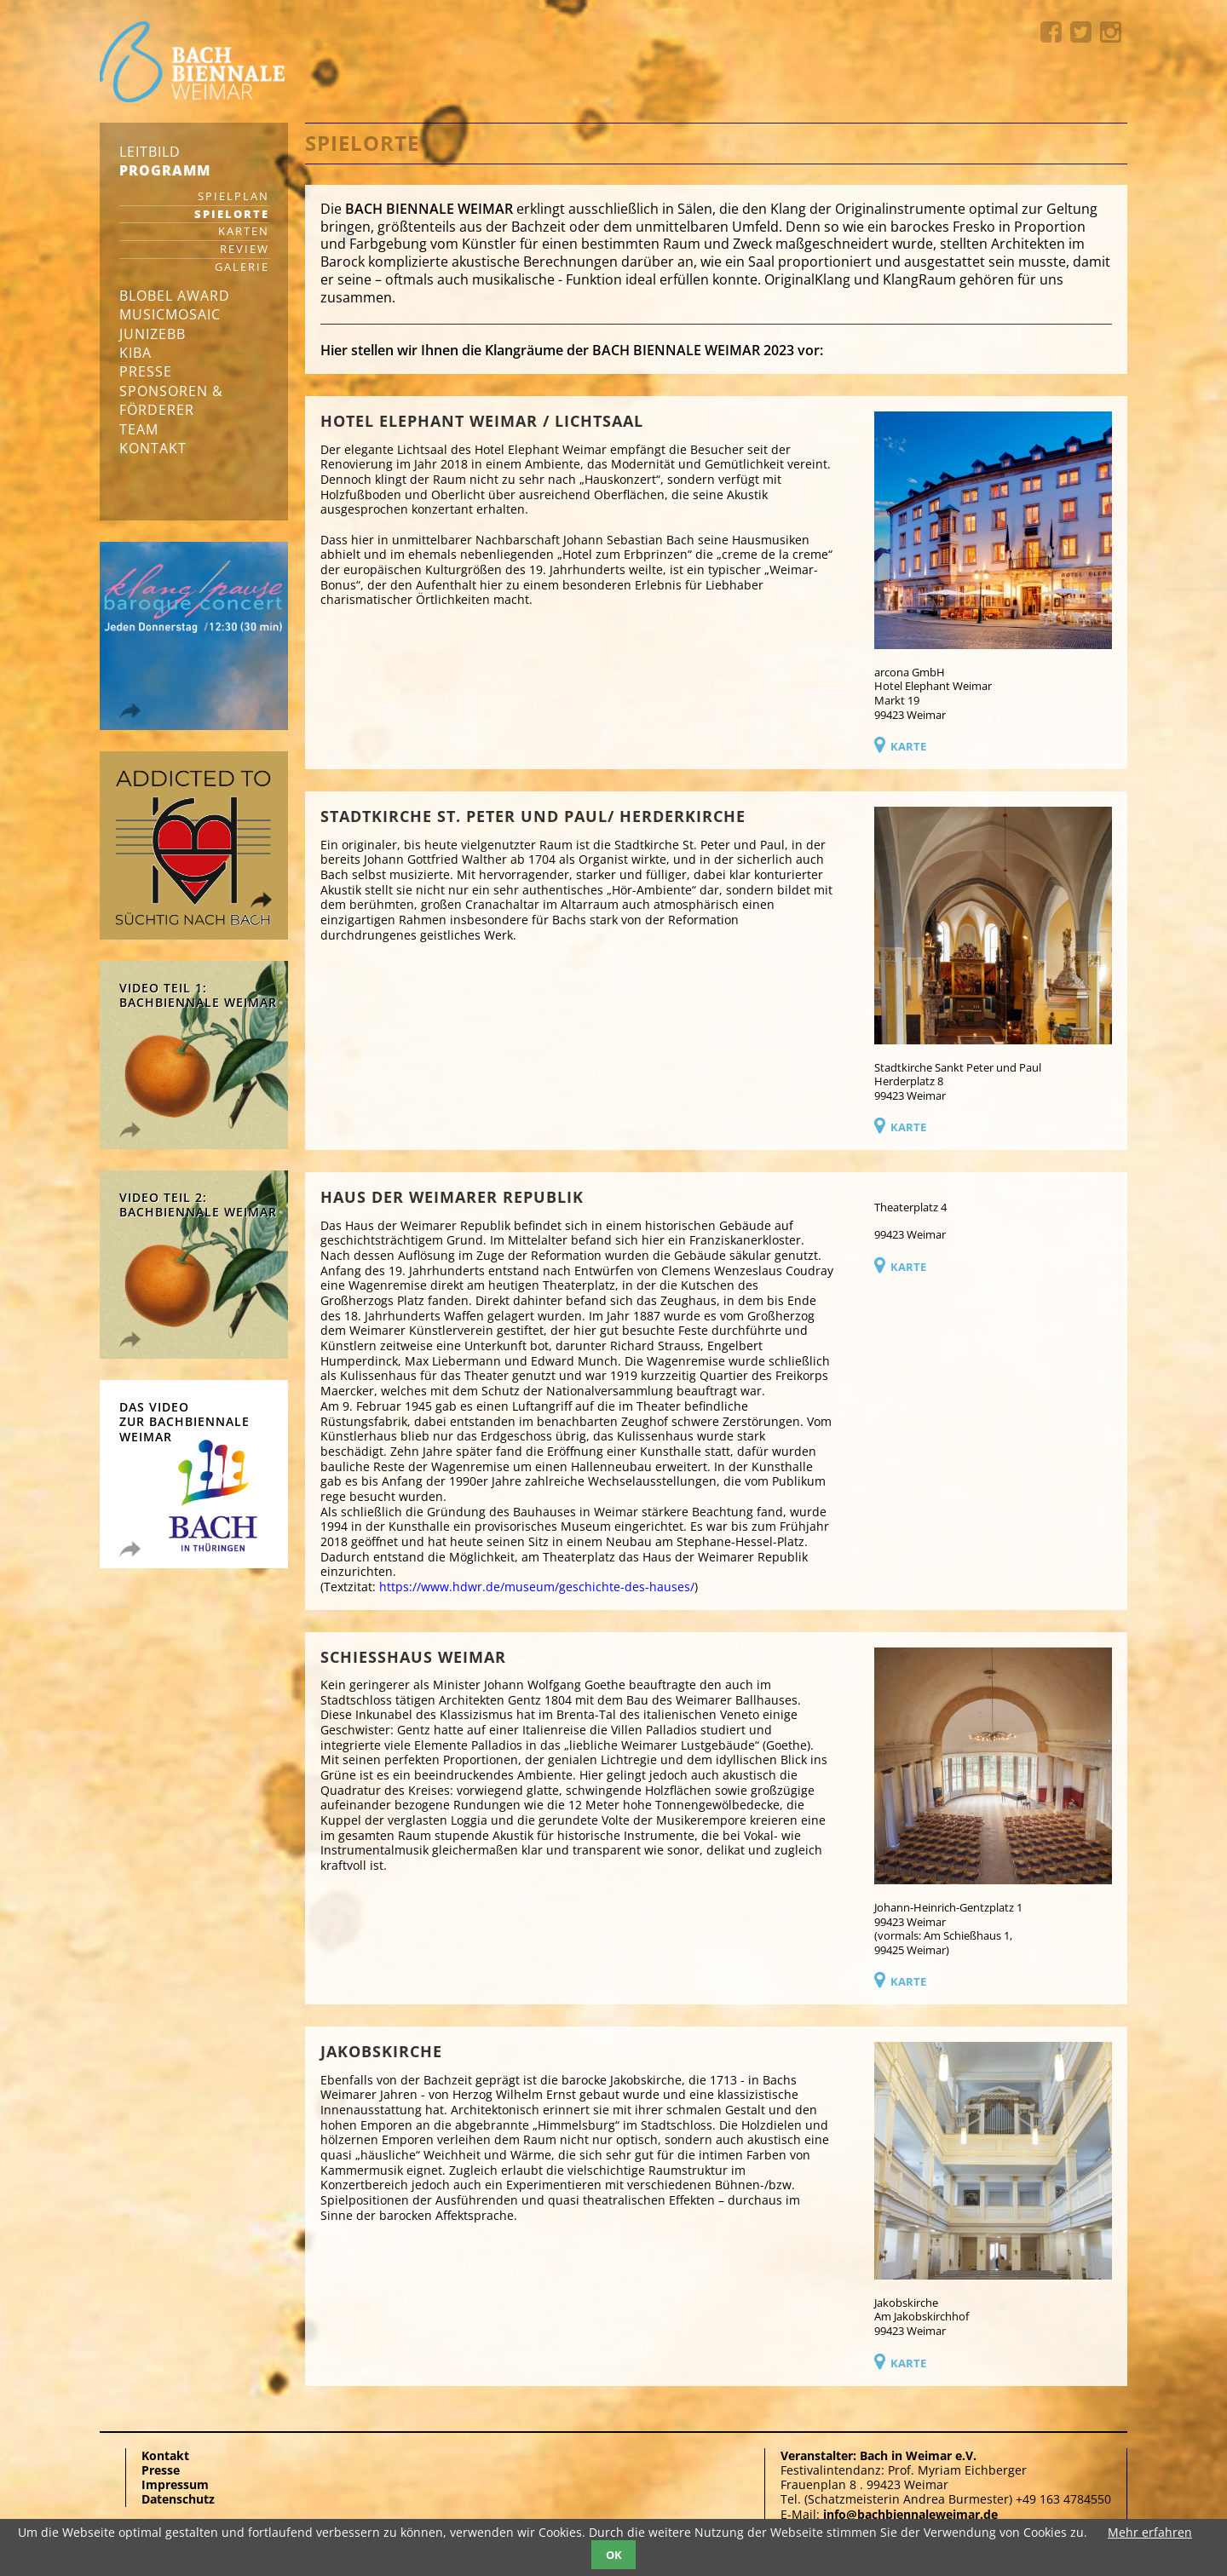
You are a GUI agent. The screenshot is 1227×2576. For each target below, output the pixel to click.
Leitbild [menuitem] (150, 151)
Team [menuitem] (138, 429)
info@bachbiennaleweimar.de (910, 2514)
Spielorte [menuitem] (231, 215)
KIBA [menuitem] (135, 352)
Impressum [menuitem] (175, 2484)
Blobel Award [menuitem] (174, 295)
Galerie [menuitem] (242, 268)
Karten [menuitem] (243, 232)
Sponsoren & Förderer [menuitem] (171, 400)
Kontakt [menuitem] (153, 448)
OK (614, 2554)
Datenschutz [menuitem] (178, 2499)
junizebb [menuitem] (152, 334)
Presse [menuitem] (145, 371)
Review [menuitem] (244, 250)
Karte (908, 746)
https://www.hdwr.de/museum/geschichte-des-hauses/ (536, 1586)
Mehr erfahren (1150, 2532)
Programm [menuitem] (164, 170)
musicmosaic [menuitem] (170, 314)
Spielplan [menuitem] (233, 197)
